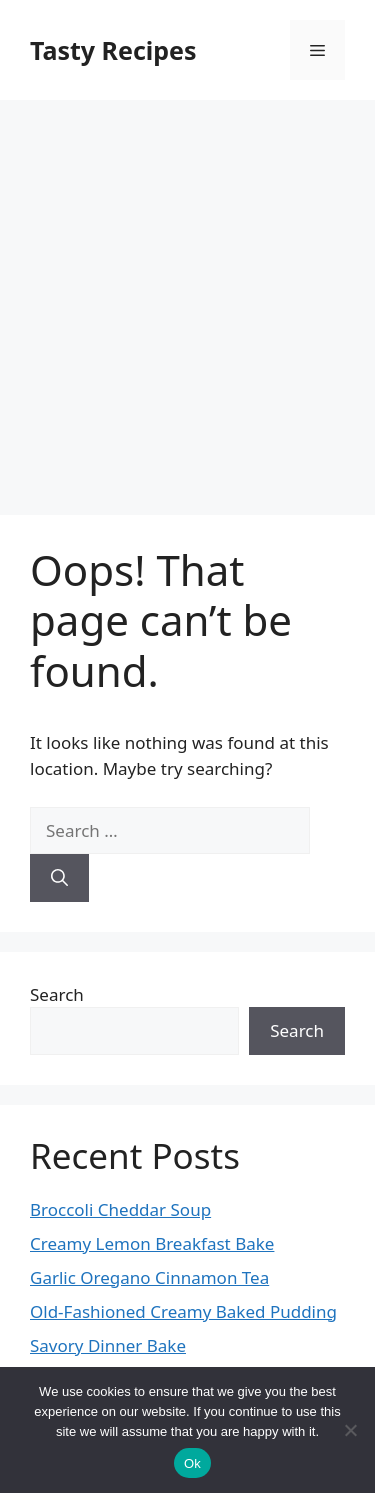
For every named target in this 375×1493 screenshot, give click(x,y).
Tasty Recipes (113, 50)
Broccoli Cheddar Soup (120, 1209)
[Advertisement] (187, 297)
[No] (350, 1430)
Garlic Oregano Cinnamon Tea (149, 1277)
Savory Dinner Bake (108, 1345)
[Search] (59, 878)
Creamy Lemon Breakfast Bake (152, 1243)
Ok (192, 1463)
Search (57, 994)
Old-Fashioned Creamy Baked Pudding (183, 1311)
